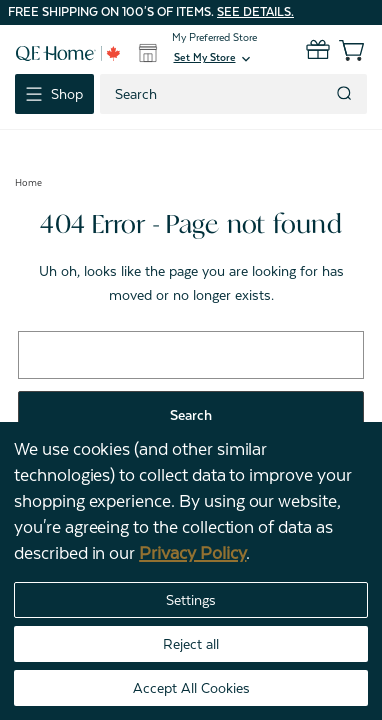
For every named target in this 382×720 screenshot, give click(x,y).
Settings (191, 600)
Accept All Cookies (191, 688)
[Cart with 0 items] (339, 50)
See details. (255, 12)
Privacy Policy (192, 553)
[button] (214, 59)
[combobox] (215, 94)
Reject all (191, 644)
